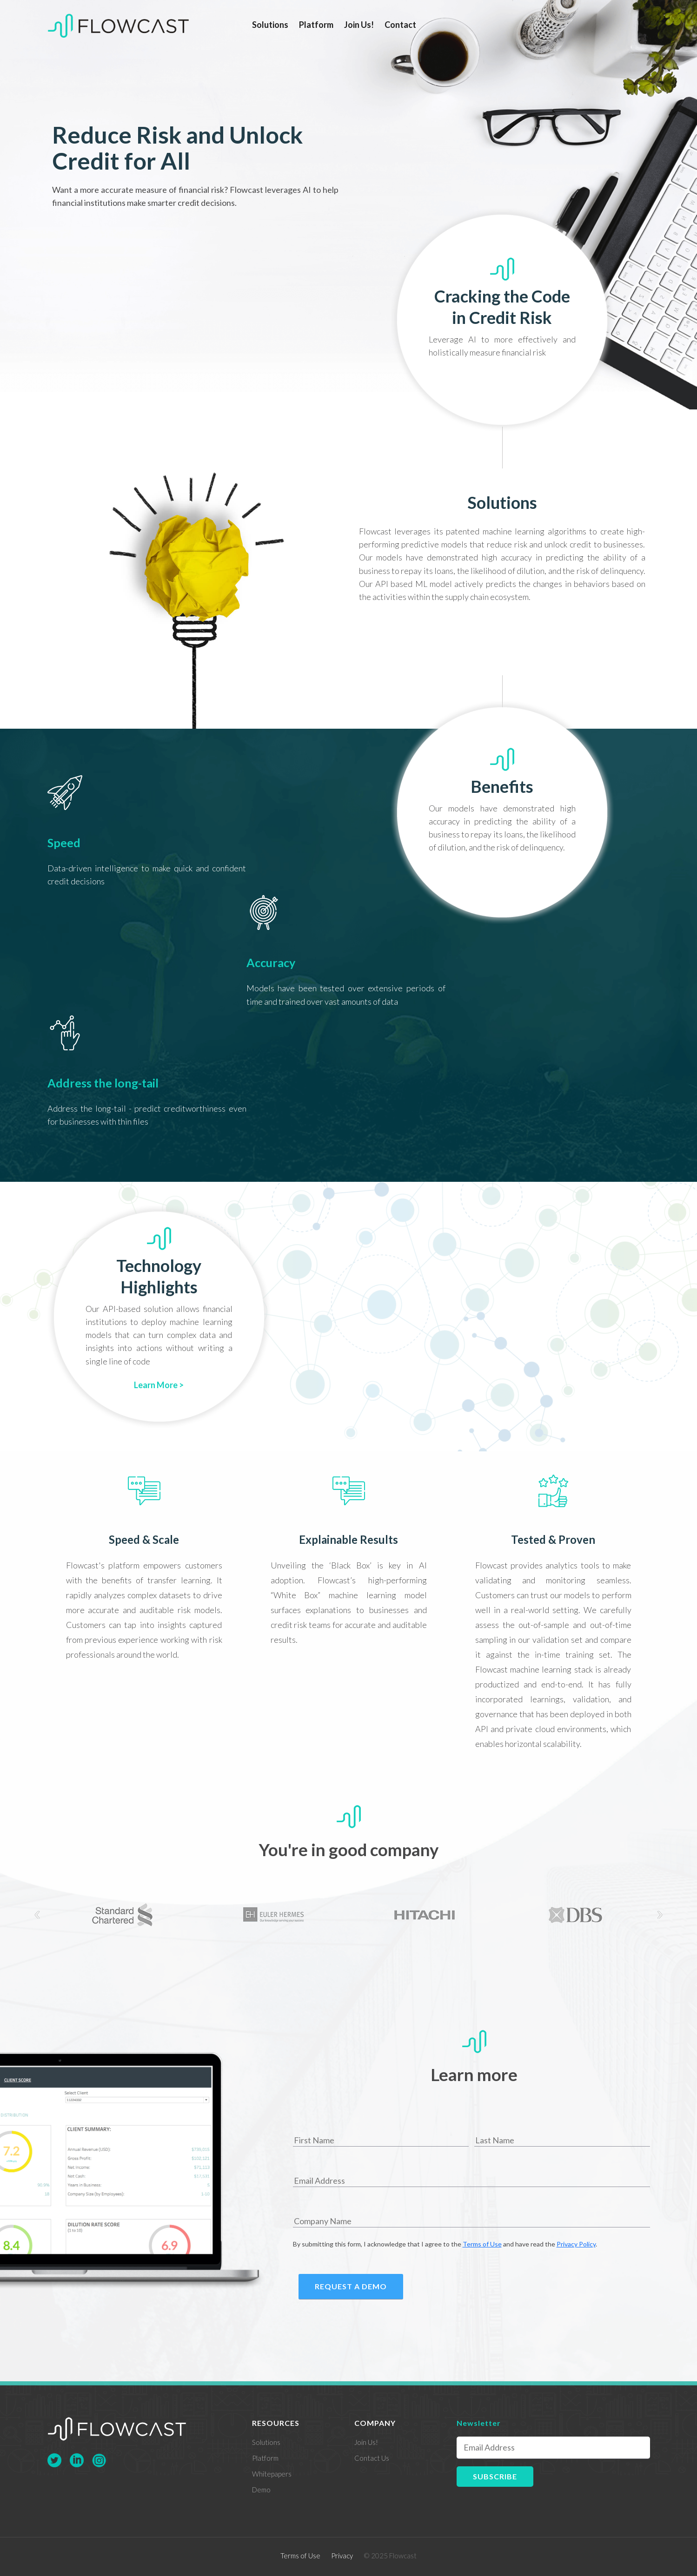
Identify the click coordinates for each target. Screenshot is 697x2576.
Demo (261, 2489)
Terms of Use (482, 2244)
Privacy (342, 2555)
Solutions (270, 25)
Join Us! (359, 25)
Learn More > (159, 1385)
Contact (400, 25)
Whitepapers (272, 2474)
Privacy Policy (576, 2244)
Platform (316, 25)
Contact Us (371, 2458)
